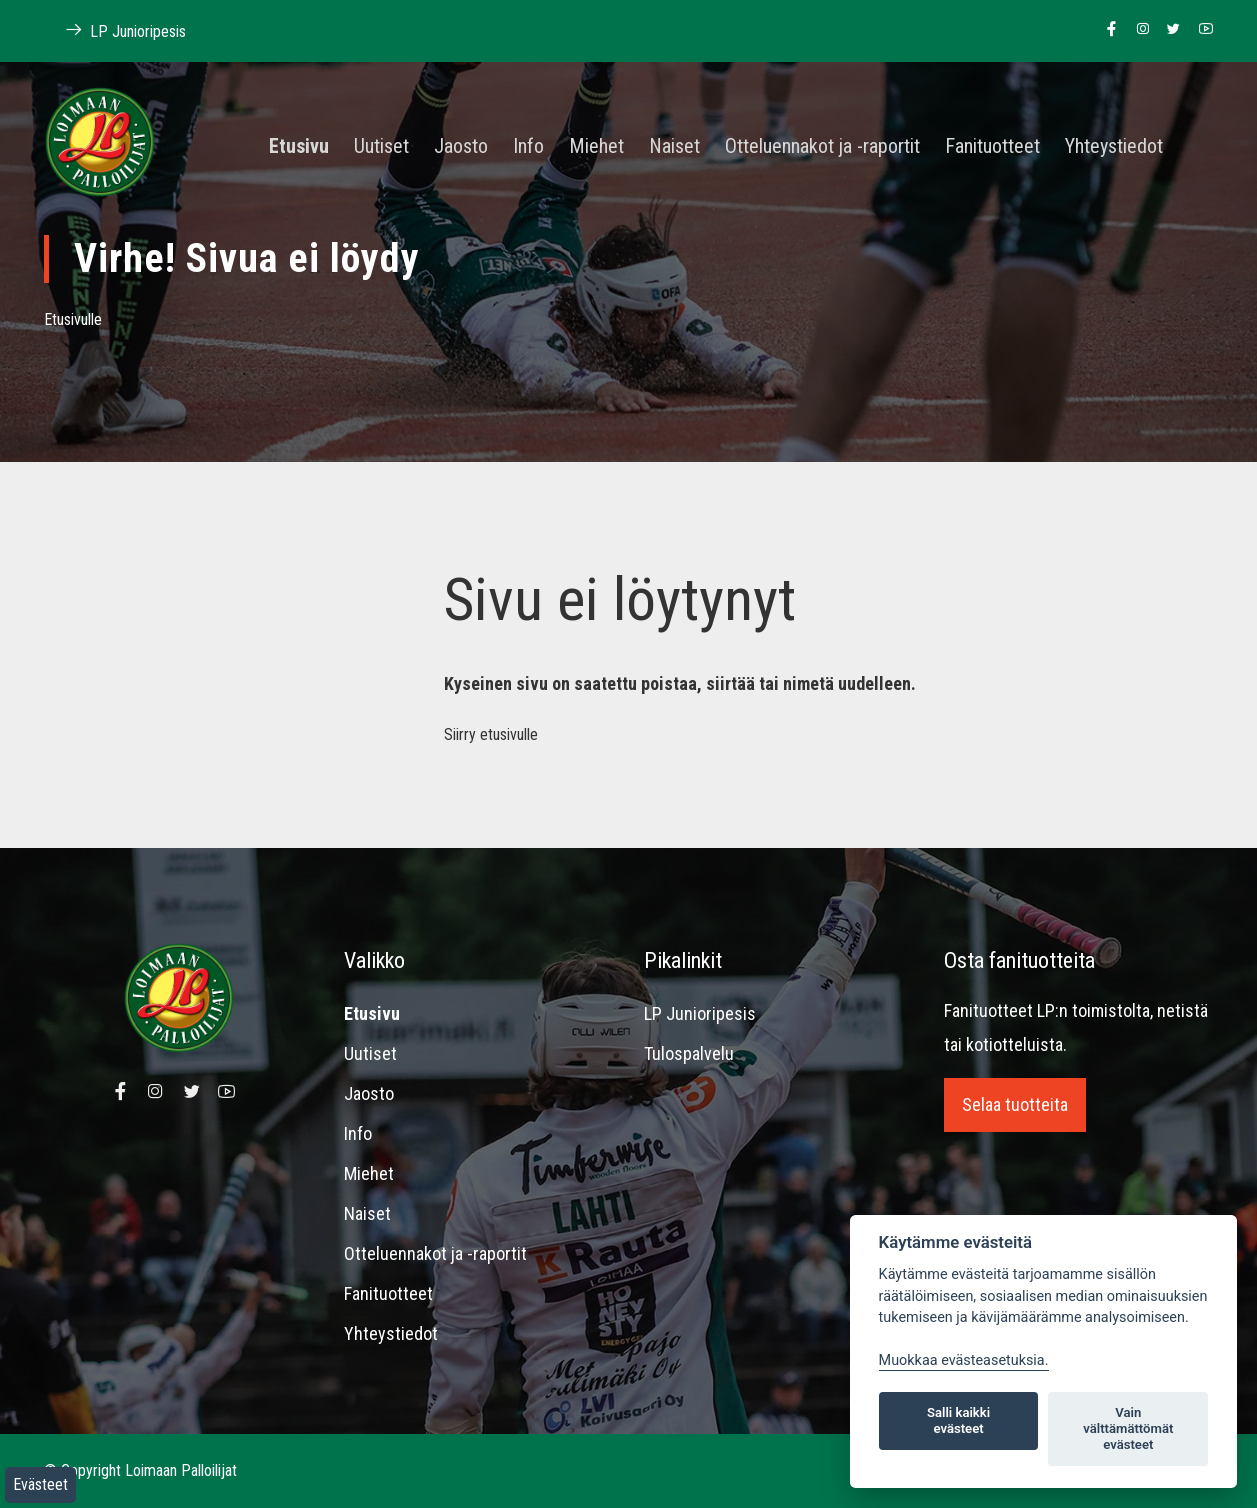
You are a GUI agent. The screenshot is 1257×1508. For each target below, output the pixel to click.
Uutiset (381, 147)
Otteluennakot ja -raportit (822, 147)
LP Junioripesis (700, 1013)
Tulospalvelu (689, 1053)
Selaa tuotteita (1015, 1104)
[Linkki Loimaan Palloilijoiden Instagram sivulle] (1137, 30)
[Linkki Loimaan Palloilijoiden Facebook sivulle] (1106, 30)
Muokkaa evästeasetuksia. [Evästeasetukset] (964, 1360)
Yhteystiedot (1114, 147)
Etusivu (299, 147)
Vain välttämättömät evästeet (1128, 1428)
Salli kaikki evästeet (958, 1420)
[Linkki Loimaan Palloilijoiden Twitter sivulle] (1168, 30)
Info (528, 147)
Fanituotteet (992, 147)
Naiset (674, 147)
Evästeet (40, 1484)
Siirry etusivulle (491, 734)
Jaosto (461, 147)
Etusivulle (73, 319)
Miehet (596, 147)
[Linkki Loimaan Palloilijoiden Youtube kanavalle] (1200, 30)
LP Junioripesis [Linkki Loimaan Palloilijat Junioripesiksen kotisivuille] (115, 30)
